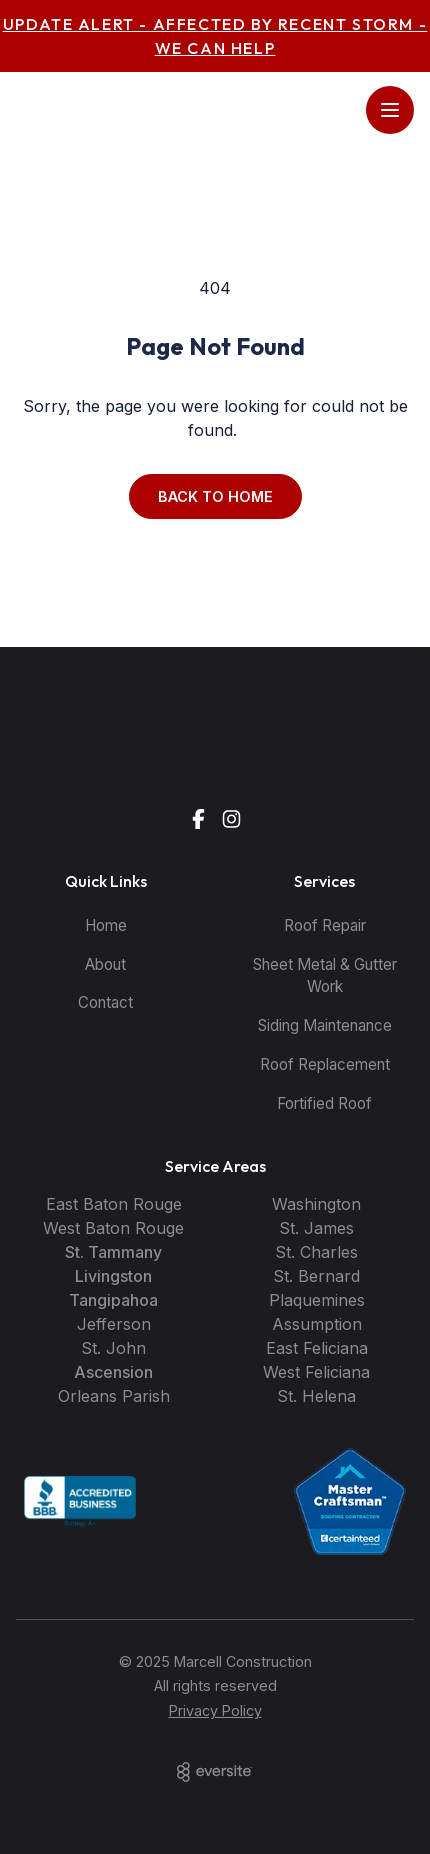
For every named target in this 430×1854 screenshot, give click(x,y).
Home (106, 925)
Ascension (113, 1372)
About (105, 964)
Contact (105, 1002)
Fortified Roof (324, 1103)
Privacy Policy (215, 1710)
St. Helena (316, 1396)
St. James (316, 1228)
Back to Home (215, 496)
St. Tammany (113, 1252)
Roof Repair (325, 925)
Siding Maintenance (325, 1025)
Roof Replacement (325, 1064)
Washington (316, 1204)
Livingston (113, 1276)
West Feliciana (316, 1372)
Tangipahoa (113, 1300)
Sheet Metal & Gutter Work (325, 976)
